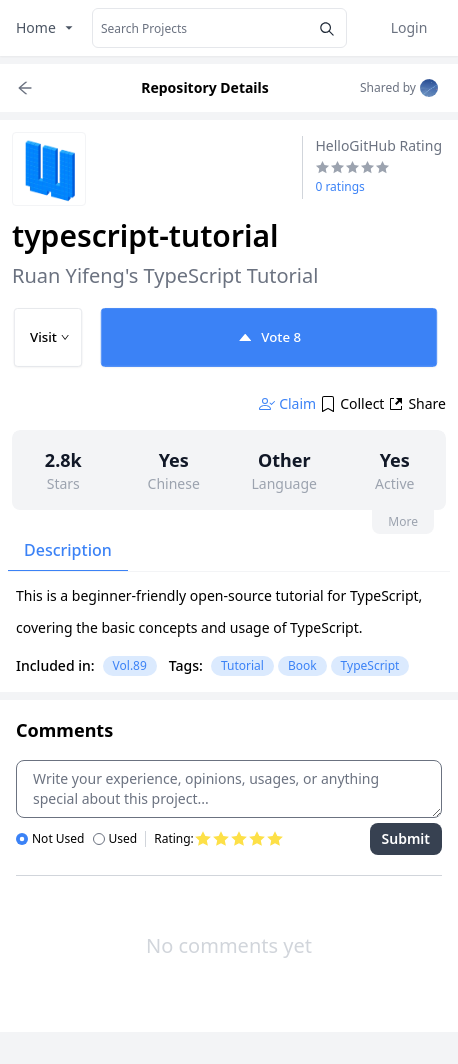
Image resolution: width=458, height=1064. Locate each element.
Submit (406, 838)
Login (409, 27)
